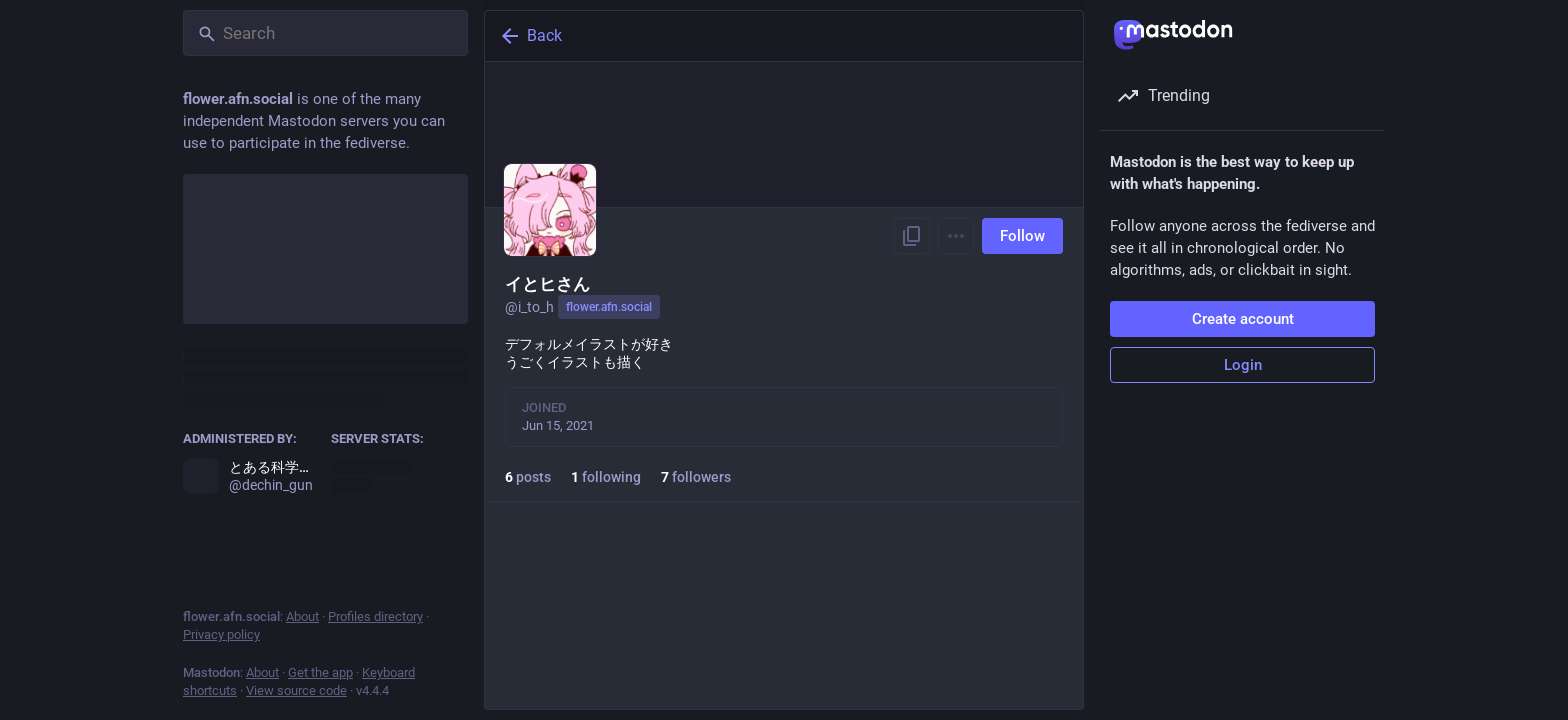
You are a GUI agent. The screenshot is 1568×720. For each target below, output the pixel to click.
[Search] (325, 33)
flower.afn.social (609, 307)
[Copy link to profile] (912, 236)
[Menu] (956, 236)
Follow (1022, 236)
